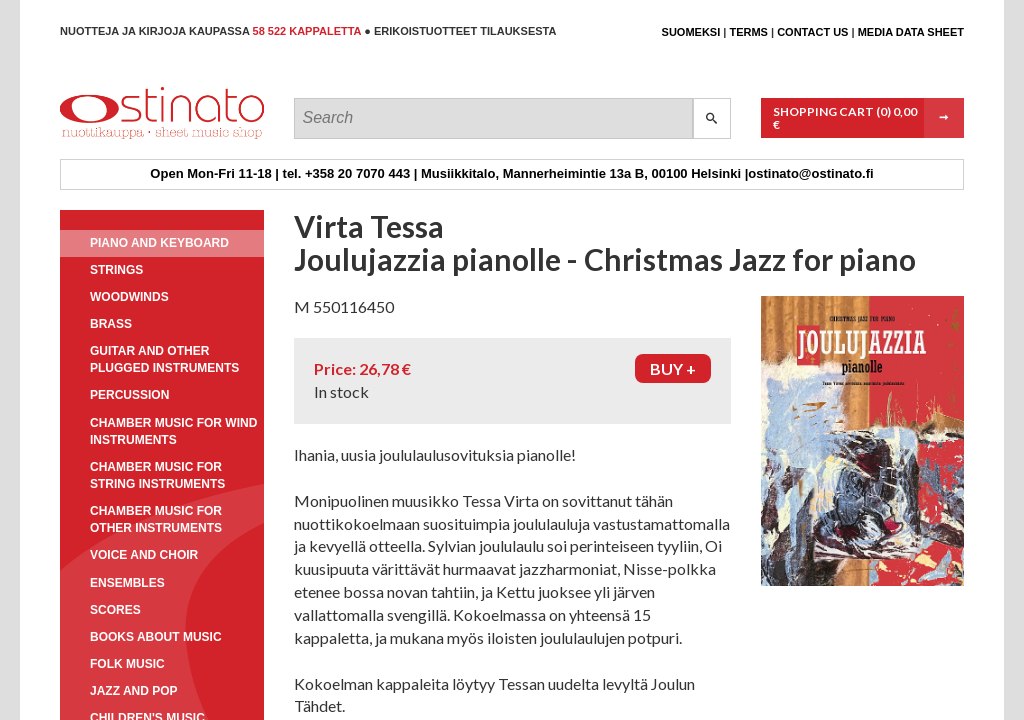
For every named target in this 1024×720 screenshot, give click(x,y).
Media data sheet (911, 32)
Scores (115, 610)
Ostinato (150, 138)
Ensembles (127, 583)
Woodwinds (129, 297)
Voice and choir (144, 555)
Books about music (156, 637)
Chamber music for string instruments (157, 475)
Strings (116, 270)
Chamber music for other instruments (156, 519)
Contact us (812, 32)
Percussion (129, 395)
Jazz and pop (134, 691)
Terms (748, 32)
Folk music (127, 664)
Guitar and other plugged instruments (164, 359)
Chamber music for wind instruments (173, 431)
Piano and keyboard (159, 243)
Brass (111, 324)
